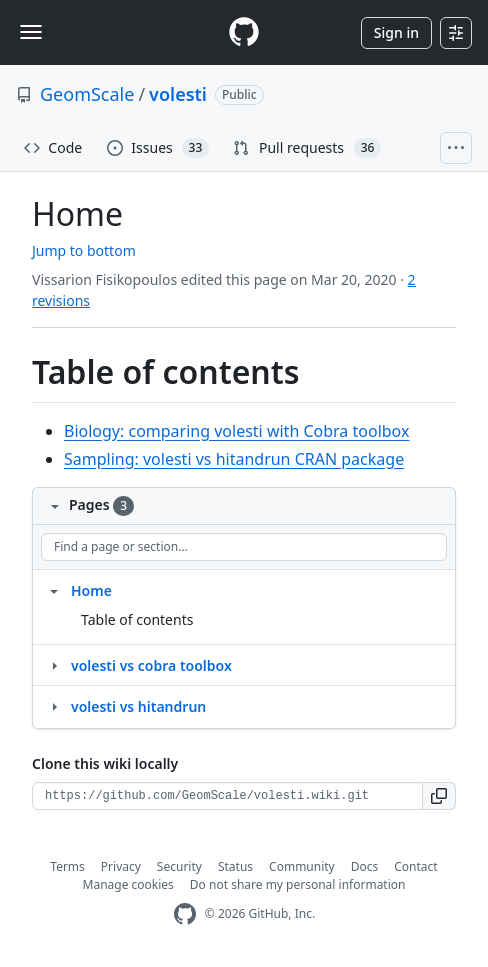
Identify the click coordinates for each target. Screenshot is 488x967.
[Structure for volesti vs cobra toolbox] (54, 665)
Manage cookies (128, 884)
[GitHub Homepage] (185, 914)
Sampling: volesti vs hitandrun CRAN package (234, 459)
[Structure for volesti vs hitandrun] (54, 706)
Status (235, 866)
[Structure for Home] (54, 590)
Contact (415, 866)
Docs (365, 866)
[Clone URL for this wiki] (227, 796)
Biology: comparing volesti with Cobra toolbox (236, 431)
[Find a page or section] (244, 547)
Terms (67, 866)
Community (302, 866)
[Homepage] (244, 32)
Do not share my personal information (298, 884)
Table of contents (137, 619)
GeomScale (87, 94)
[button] (439, 796)
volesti (178, 94)
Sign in (396, 32)
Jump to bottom (84, 250)
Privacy (121, 866)
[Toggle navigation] (31, 32)
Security (179, 866)
